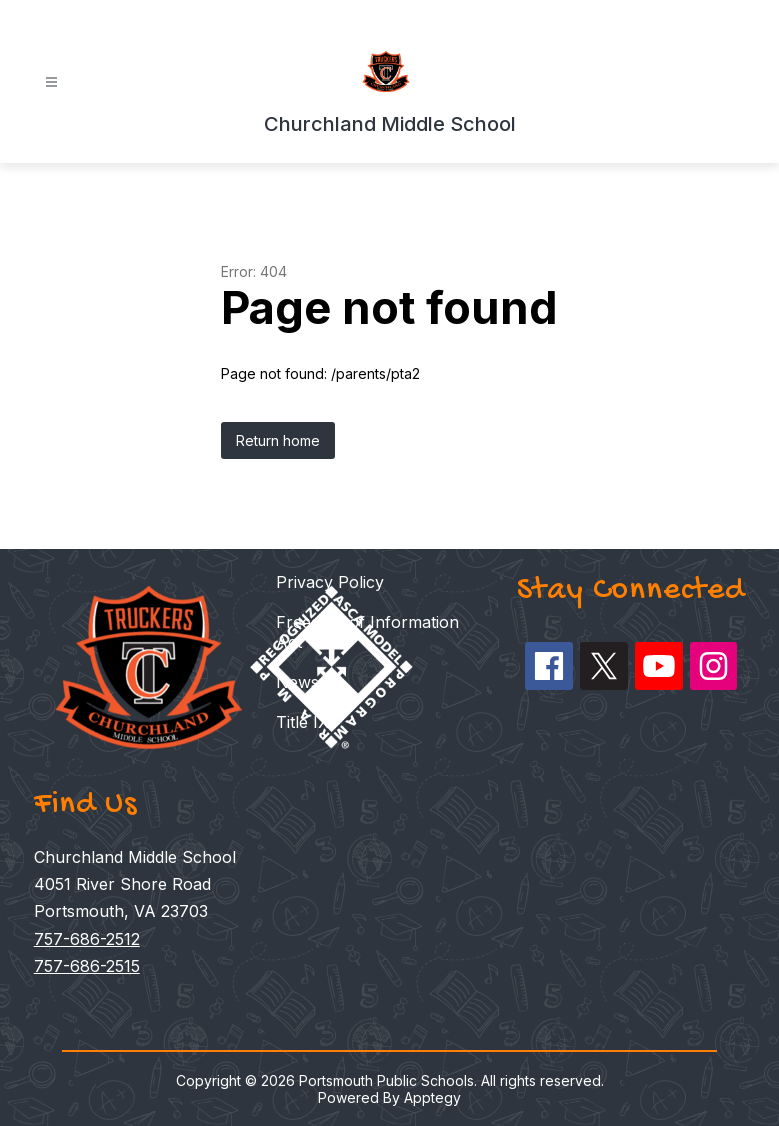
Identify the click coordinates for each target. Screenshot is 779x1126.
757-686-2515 (87, 966)
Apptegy (432, 1097)
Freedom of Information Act (367, 632)
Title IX (302, 722)
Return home (278, 440)
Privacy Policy (330, 582)
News (297, 682)
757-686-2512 (87, 939)
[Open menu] (51, 82)
